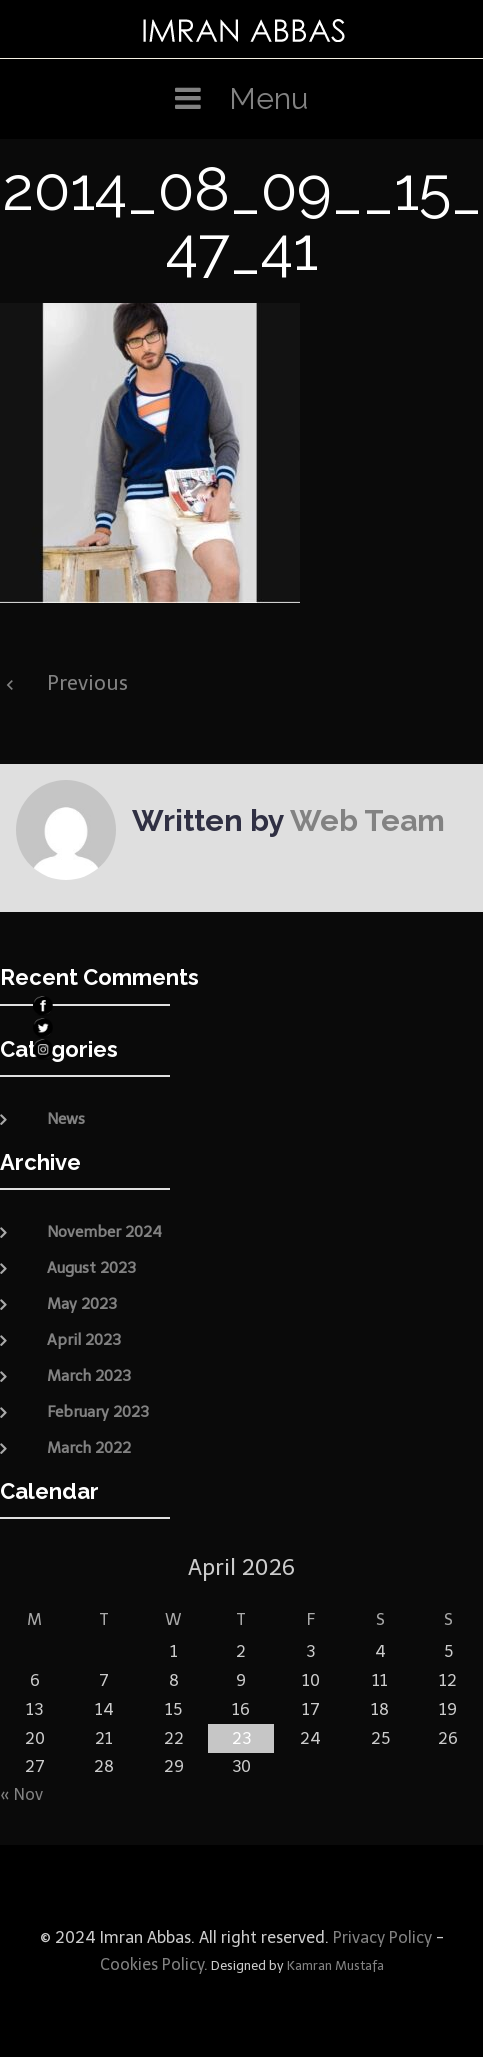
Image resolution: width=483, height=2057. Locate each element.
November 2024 (104, 1232)
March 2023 (89, 1376)
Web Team (367, 820)
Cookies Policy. (154, 1964)
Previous (87, 683)
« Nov (21, 1794)
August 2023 (91, 1268)
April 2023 (84, 1340)
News (66, 1119)
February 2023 (98, 1412)
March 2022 (89, 1448)
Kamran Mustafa (335, 1965)
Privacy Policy (380, 1937)
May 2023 (82, 1304)
